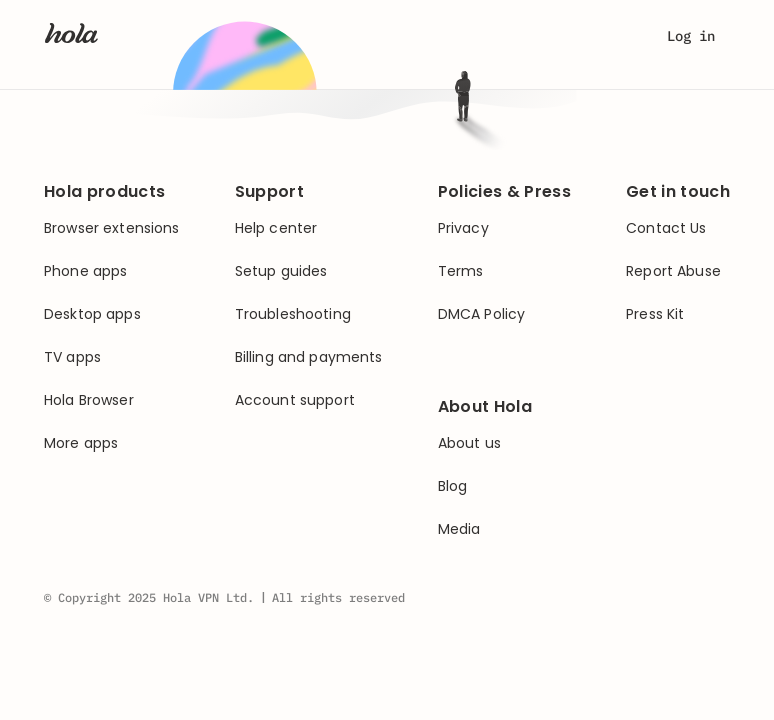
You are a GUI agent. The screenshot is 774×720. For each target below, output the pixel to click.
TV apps (72, 357)
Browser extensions (112, 228)
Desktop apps (92, 314)
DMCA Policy (482, 314)
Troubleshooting (293, 314)
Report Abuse (673, 271)
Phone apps (85, 271)
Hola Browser (89, 400)
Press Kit (655, 314)
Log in (691, 36)
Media (459, 529)
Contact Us (666, 228)
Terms (461, 271)
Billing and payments (309, 357)
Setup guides (281, 271)
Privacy (463, 228)
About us (469, 443)
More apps (81, 443)
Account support (295, 400)
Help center (276, 228)
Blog (453, 486)
